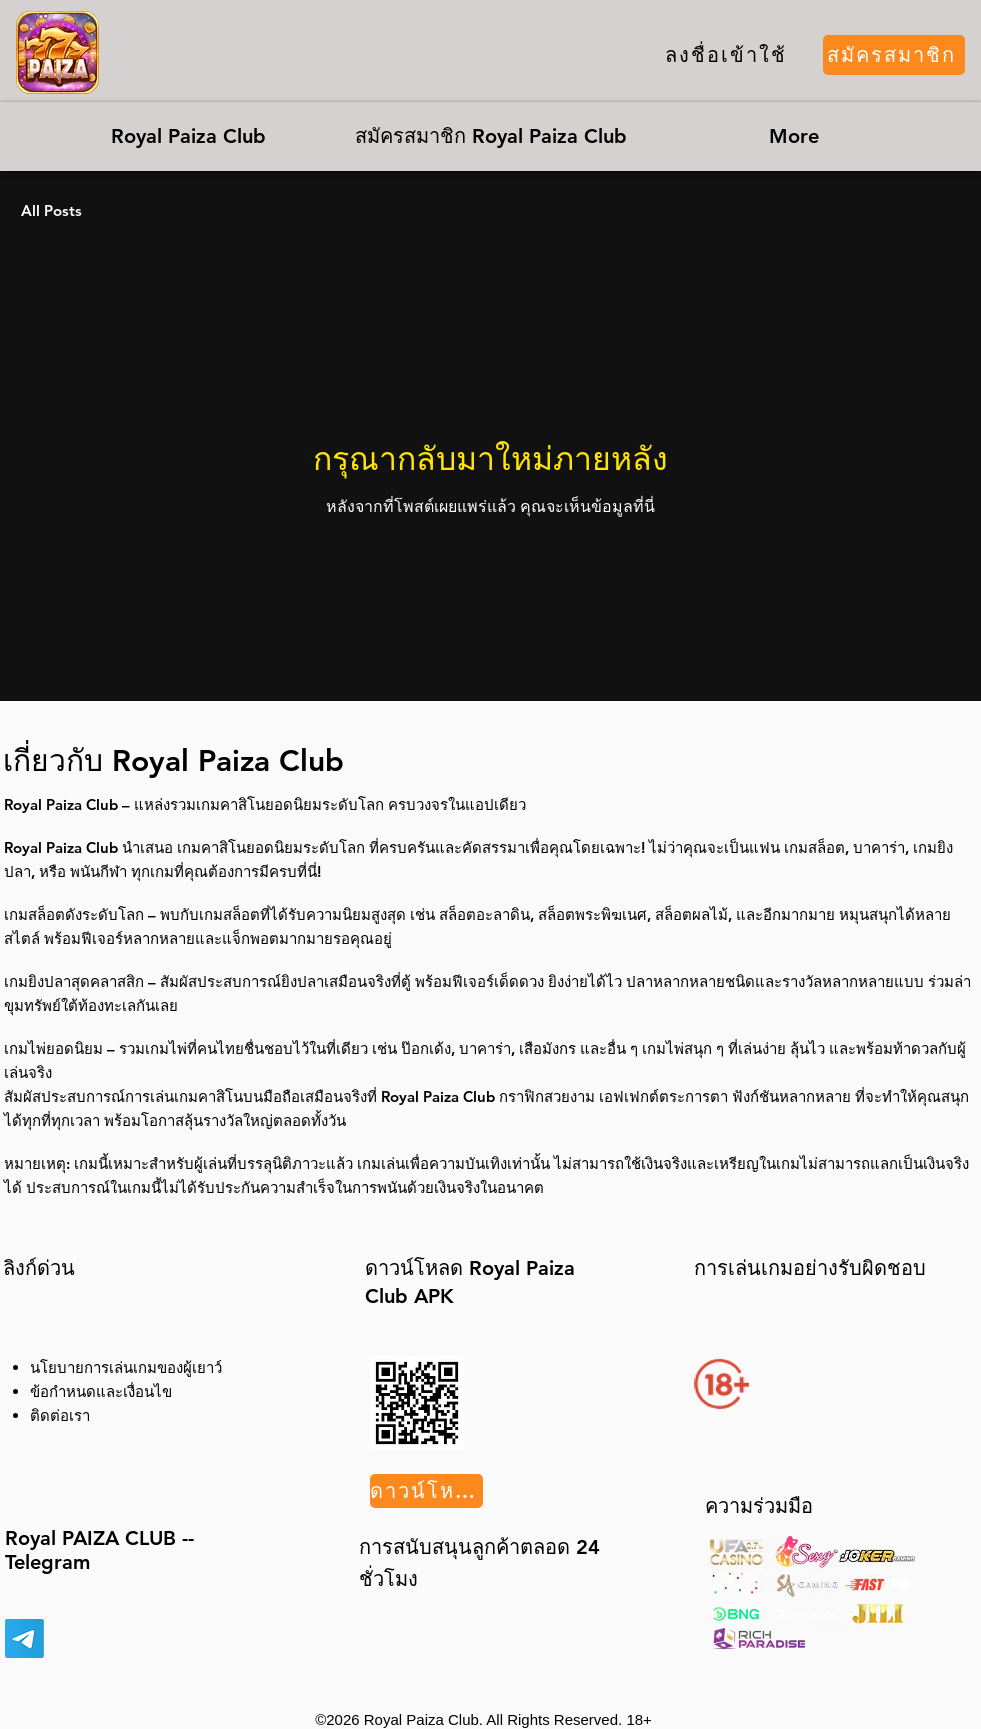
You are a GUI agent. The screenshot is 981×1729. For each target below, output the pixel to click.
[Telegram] (24, 1638)
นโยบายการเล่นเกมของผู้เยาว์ (126, 1367)
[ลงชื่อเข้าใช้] (726, 55)
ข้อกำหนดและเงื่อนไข (101, 1391)
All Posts (51, 211)
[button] (935, 213)
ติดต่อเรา (60, 1415)
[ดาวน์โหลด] (426, 1491)
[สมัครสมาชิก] (894, 55)
